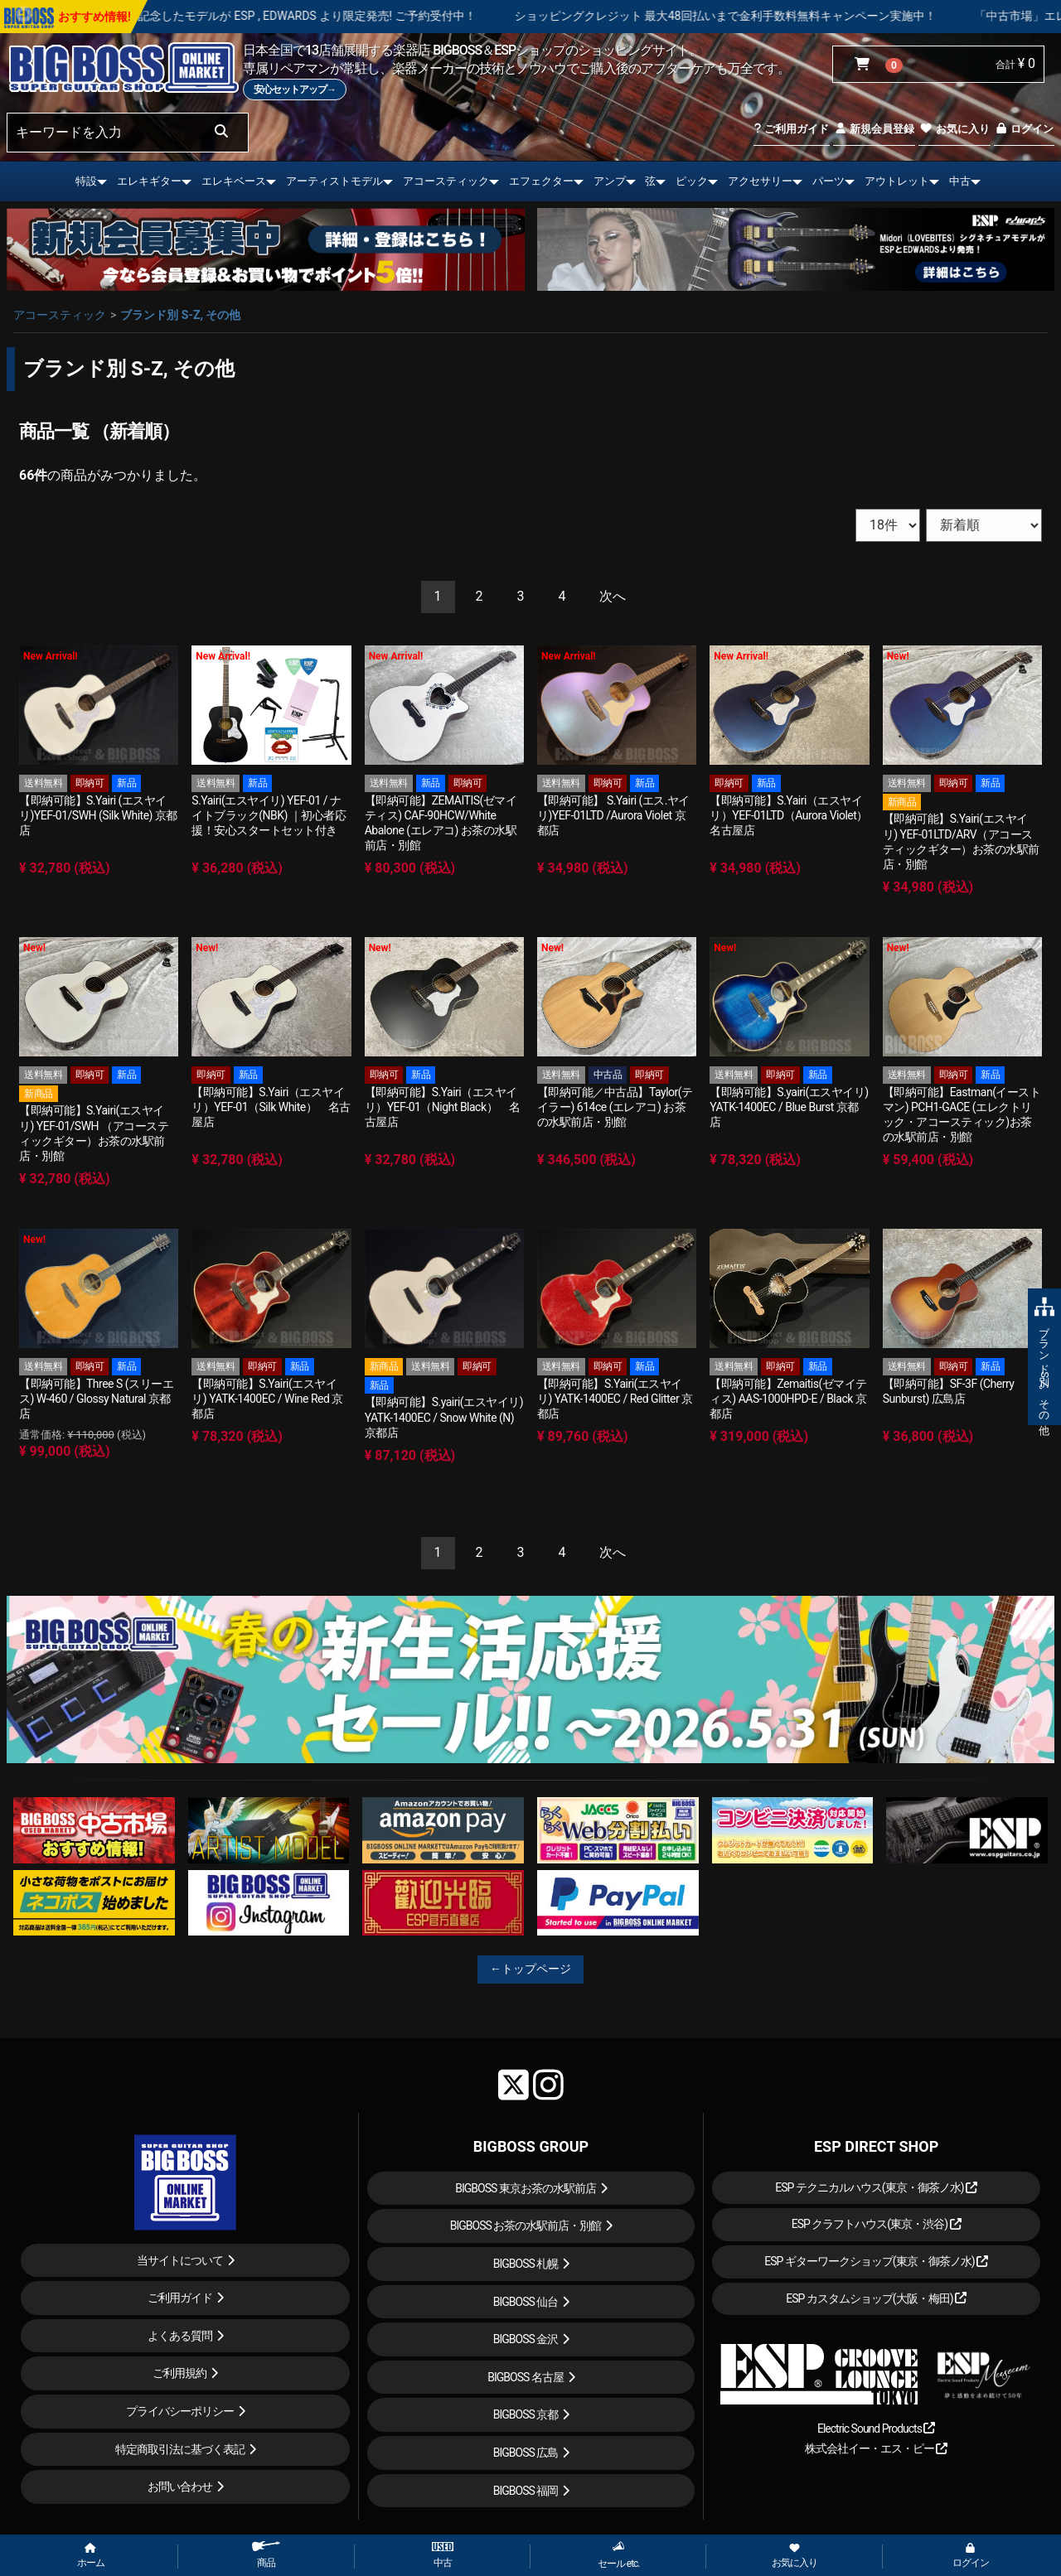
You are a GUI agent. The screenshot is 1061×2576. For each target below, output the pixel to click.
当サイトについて (180, 2260)
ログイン (1024, 129)
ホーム (90, 2556)
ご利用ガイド (791, 129)
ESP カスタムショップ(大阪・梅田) (876, 2298)
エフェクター (541, 181)
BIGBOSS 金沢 (526, 2339)
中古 (960, 181)
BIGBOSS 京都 (526, 2414)
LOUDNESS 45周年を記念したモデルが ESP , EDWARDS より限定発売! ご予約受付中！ (307, 15)
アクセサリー (760, 181)
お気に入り (954, 129)
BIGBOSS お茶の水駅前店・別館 (526, 2225)
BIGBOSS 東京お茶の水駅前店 (525, 2188)
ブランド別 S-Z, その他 (180, 314)
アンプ (609, 181)
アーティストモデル (334, 181)
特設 (86, 181)
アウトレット (897, 181)
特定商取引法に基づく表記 (180, 2449)
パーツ (828, 181)
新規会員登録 (874, 129)
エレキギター (149, 181)
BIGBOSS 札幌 (526, 2263)
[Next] (612, 597)
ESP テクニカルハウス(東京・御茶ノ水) (876, 2187)
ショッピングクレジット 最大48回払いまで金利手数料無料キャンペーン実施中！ (780, 15)
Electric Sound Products (876, 2428)
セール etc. (619, 2554)
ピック (692, 181)
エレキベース (233, 181)
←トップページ (530, 1968)
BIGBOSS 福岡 (526, 2490)
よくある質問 (180, 2335)
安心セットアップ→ (295, 89)
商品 (266, 2555)
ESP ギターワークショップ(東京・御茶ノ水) (876, 2261)
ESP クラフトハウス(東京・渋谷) (877, 2223)
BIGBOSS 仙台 (526, 2301)
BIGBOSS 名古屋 (525, 2377)
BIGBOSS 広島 (526, 2452)
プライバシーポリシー (180, 2411)
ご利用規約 (179, 2373)
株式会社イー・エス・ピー (876, 2448)
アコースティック (446, 181)
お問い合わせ (180, 2486)
